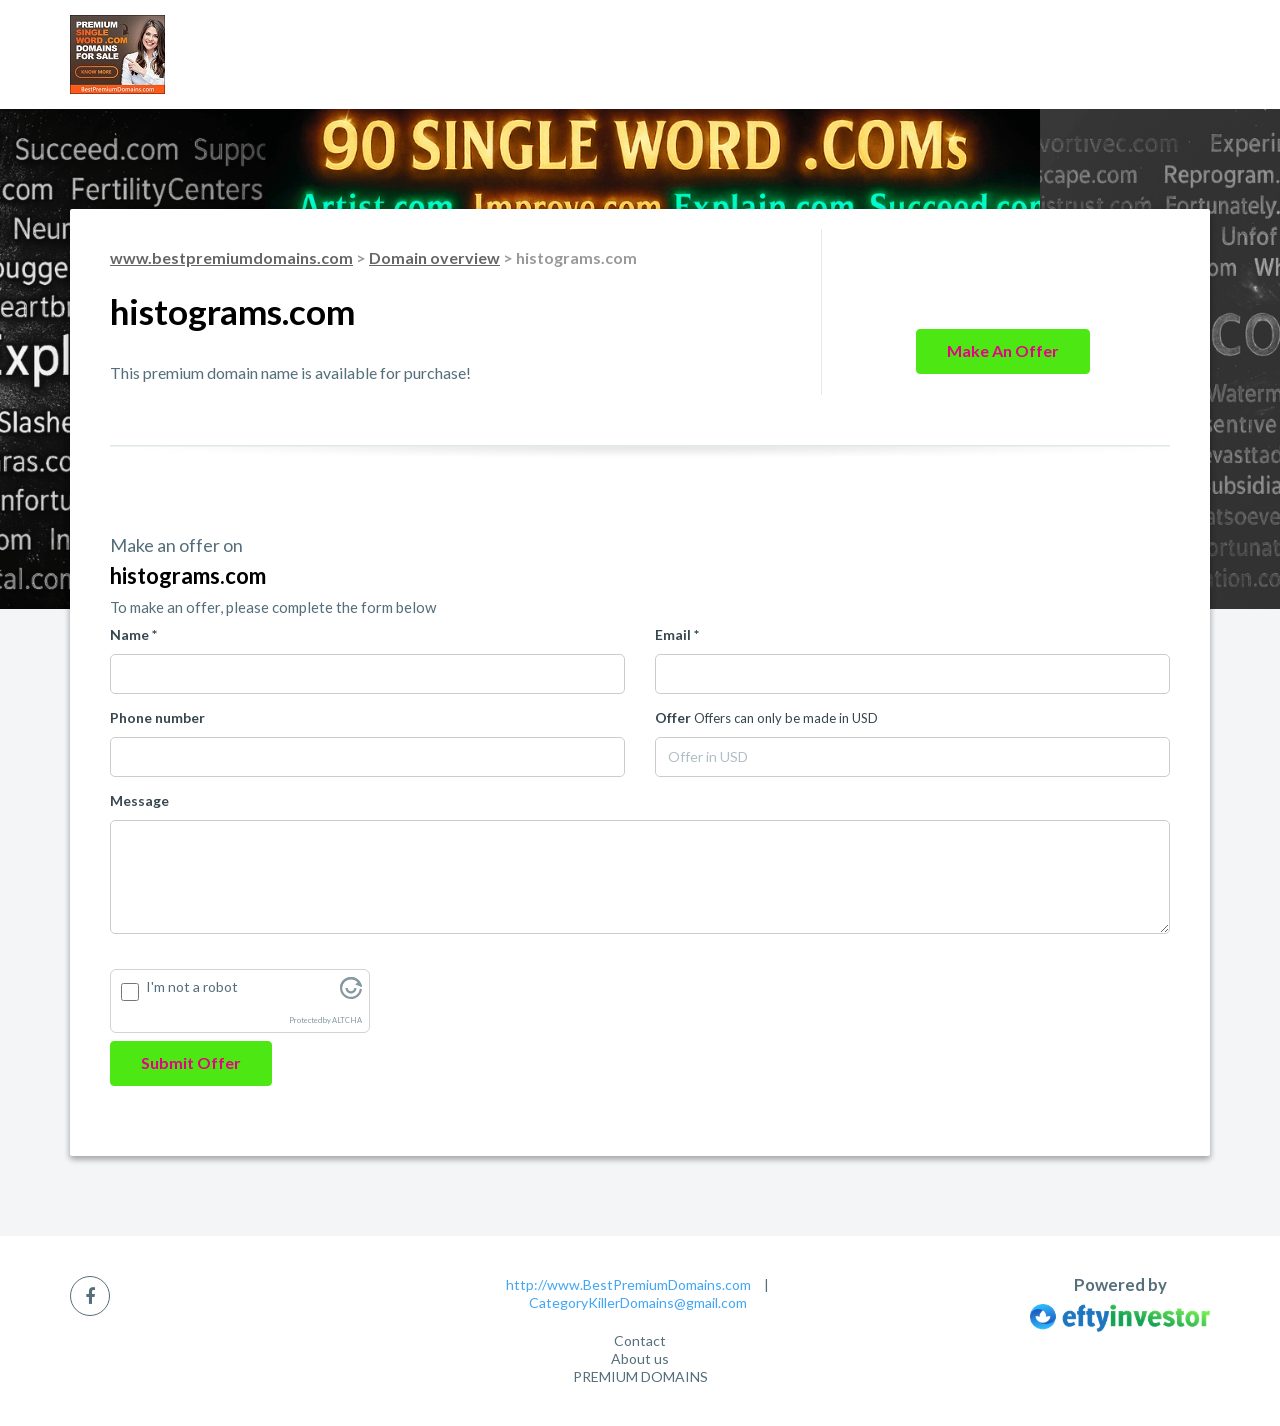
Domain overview (434, 257)
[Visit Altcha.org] (351, 993)
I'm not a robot (192, 986)
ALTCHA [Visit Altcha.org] (347, 1020)
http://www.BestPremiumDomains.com (628, 1284)
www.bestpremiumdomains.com (231, 257)
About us (640, 1358)
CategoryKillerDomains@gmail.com (638, 1302)
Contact (640, 1340)
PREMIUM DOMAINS (640, 1376)
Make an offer (1003, 350)
